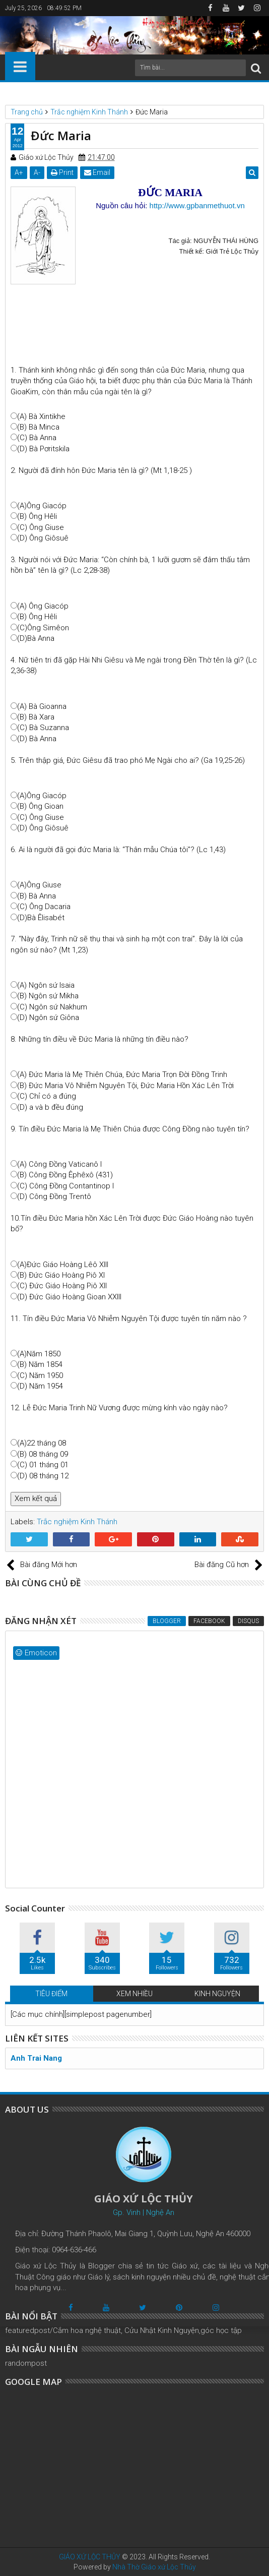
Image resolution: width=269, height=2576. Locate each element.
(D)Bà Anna (35, 638)
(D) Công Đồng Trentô (54, 1196)
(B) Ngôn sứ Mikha (48, 995)
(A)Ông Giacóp (41, 505)
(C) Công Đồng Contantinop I (65, 1185)
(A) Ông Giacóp (43, 606)
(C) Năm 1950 (40, 1375)
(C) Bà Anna (36, 437)
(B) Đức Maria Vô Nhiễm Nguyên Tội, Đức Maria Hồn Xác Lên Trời (125, 1085)
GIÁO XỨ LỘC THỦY (89, 2557)
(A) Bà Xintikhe (41, 416)
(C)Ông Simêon (43, 627)
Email (97, 172)
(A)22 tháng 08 (41, 1443)
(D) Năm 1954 (40, 1386)
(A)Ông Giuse (39, 884)
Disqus (248, 1621)
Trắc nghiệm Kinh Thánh (77, 1521)
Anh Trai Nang (36, 2058)
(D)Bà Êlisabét (40, 917)
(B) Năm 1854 (39, 1364)
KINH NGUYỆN (217, 1994)
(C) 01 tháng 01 (43, 1464)
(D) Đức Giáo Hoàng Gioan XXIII (69, 1296)
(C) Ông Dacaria (44, 906)
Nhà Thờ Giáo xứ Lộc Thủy (154, 2567)
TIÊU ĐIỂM (51, 1994)
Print (62, 172)
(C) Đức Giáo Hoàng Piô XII (62, 1285)
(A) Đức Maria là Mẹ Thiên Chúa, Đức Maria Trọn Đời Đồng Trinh (122, 1074)
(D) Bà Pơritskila (43, 448)
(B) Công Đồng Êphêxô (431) (65, 1174)
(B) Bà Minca (38, 427)
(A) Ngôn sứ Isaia (46, 985)
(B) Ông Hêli (37, 516)
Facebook (209, 1621)
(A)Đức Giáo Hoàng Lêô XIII (62, 1264)
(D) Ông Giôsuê (43, 538)
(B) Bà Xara (35, 717)
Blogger (167, 1621)
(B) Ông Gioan (40, 806)
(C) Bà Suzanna (43, 727)
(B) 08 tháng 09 (42, 1454)
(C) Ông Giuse (40, 527)
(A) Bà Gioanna (41, 706)
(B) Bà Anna (36, 896)
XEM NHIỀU (134, 1994)
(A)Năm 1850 (38, 1353)
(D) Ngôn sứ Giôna (48, 1017)
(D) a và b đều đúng (50, 1107)
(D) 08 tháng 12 (43, 1475)
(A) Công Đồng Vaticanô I (59, 1164)
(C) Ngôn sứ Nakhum (52, 1006)
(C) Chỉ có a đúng (46, 1096)
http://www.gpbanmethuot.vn (197, 205)
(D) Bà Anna (36, 738)
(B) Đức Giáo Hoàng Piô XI (61, 1275)
